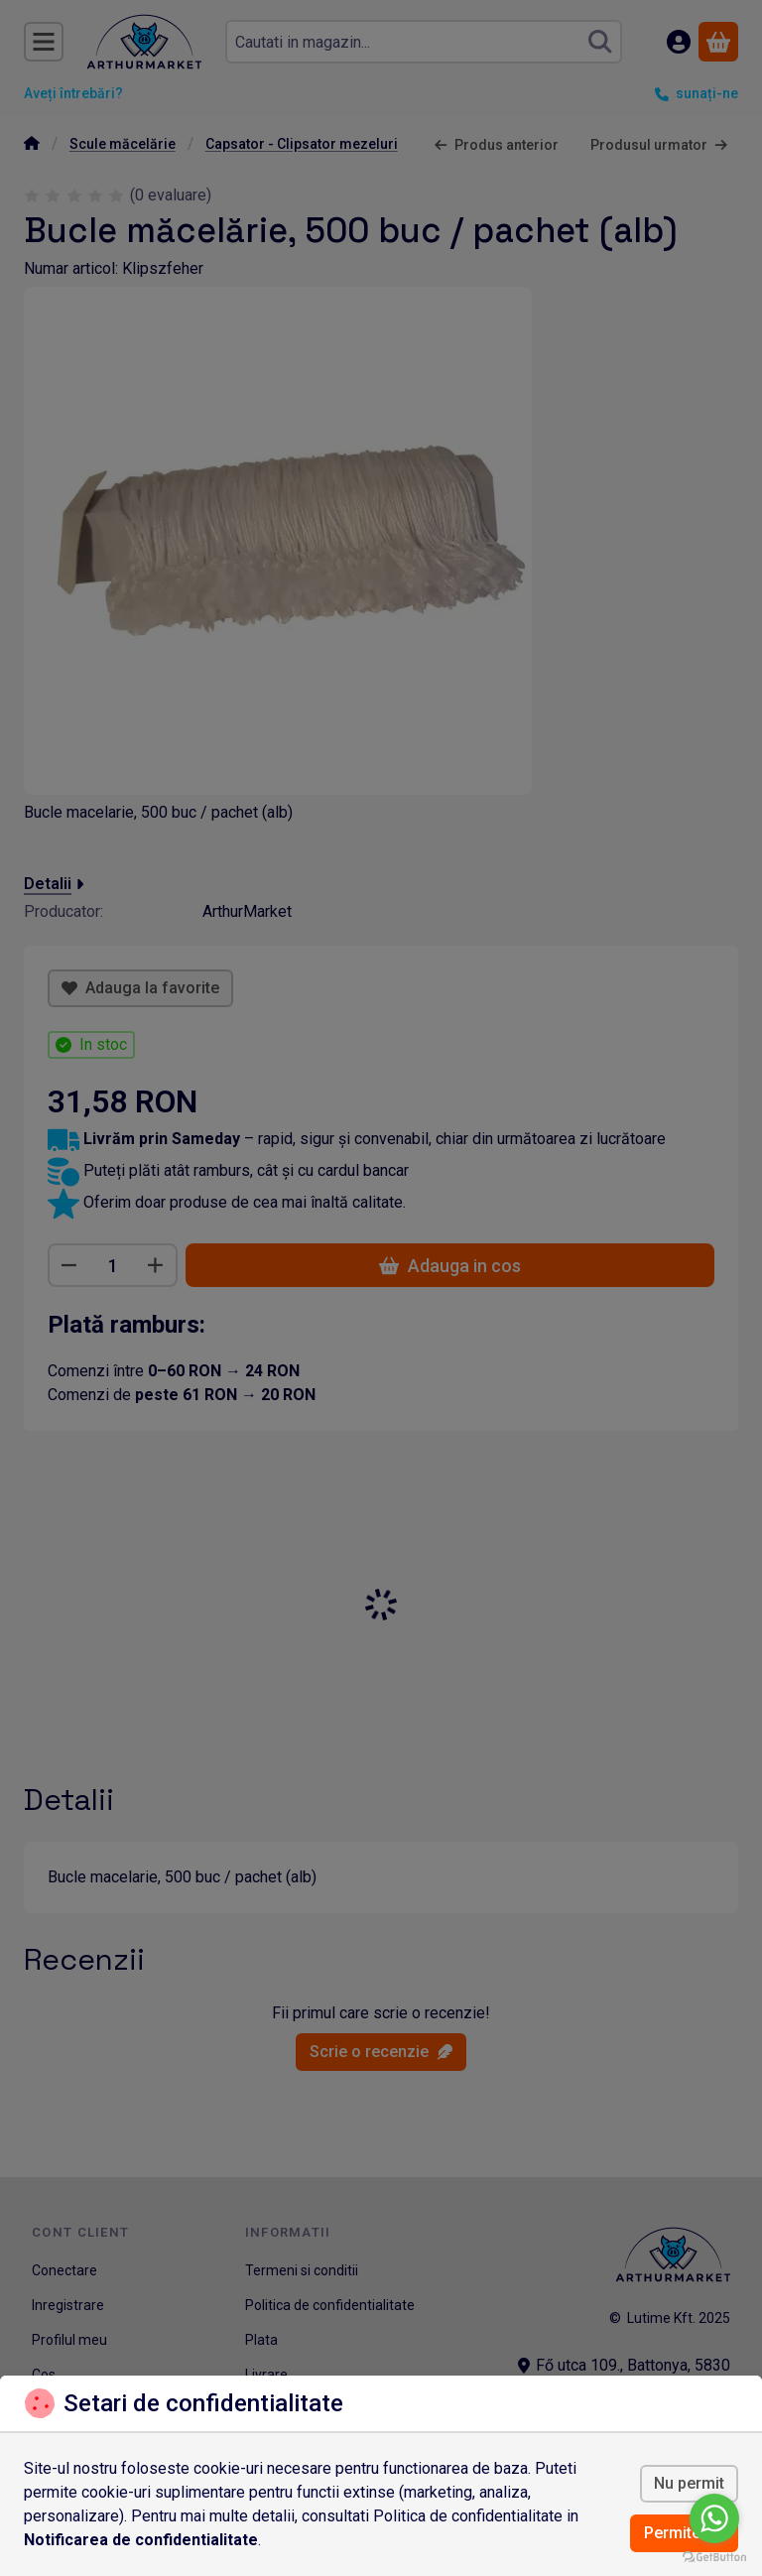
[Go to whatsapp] (714, 2518)
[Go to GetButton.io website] (714, 2556)
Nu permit (689, 2483)
